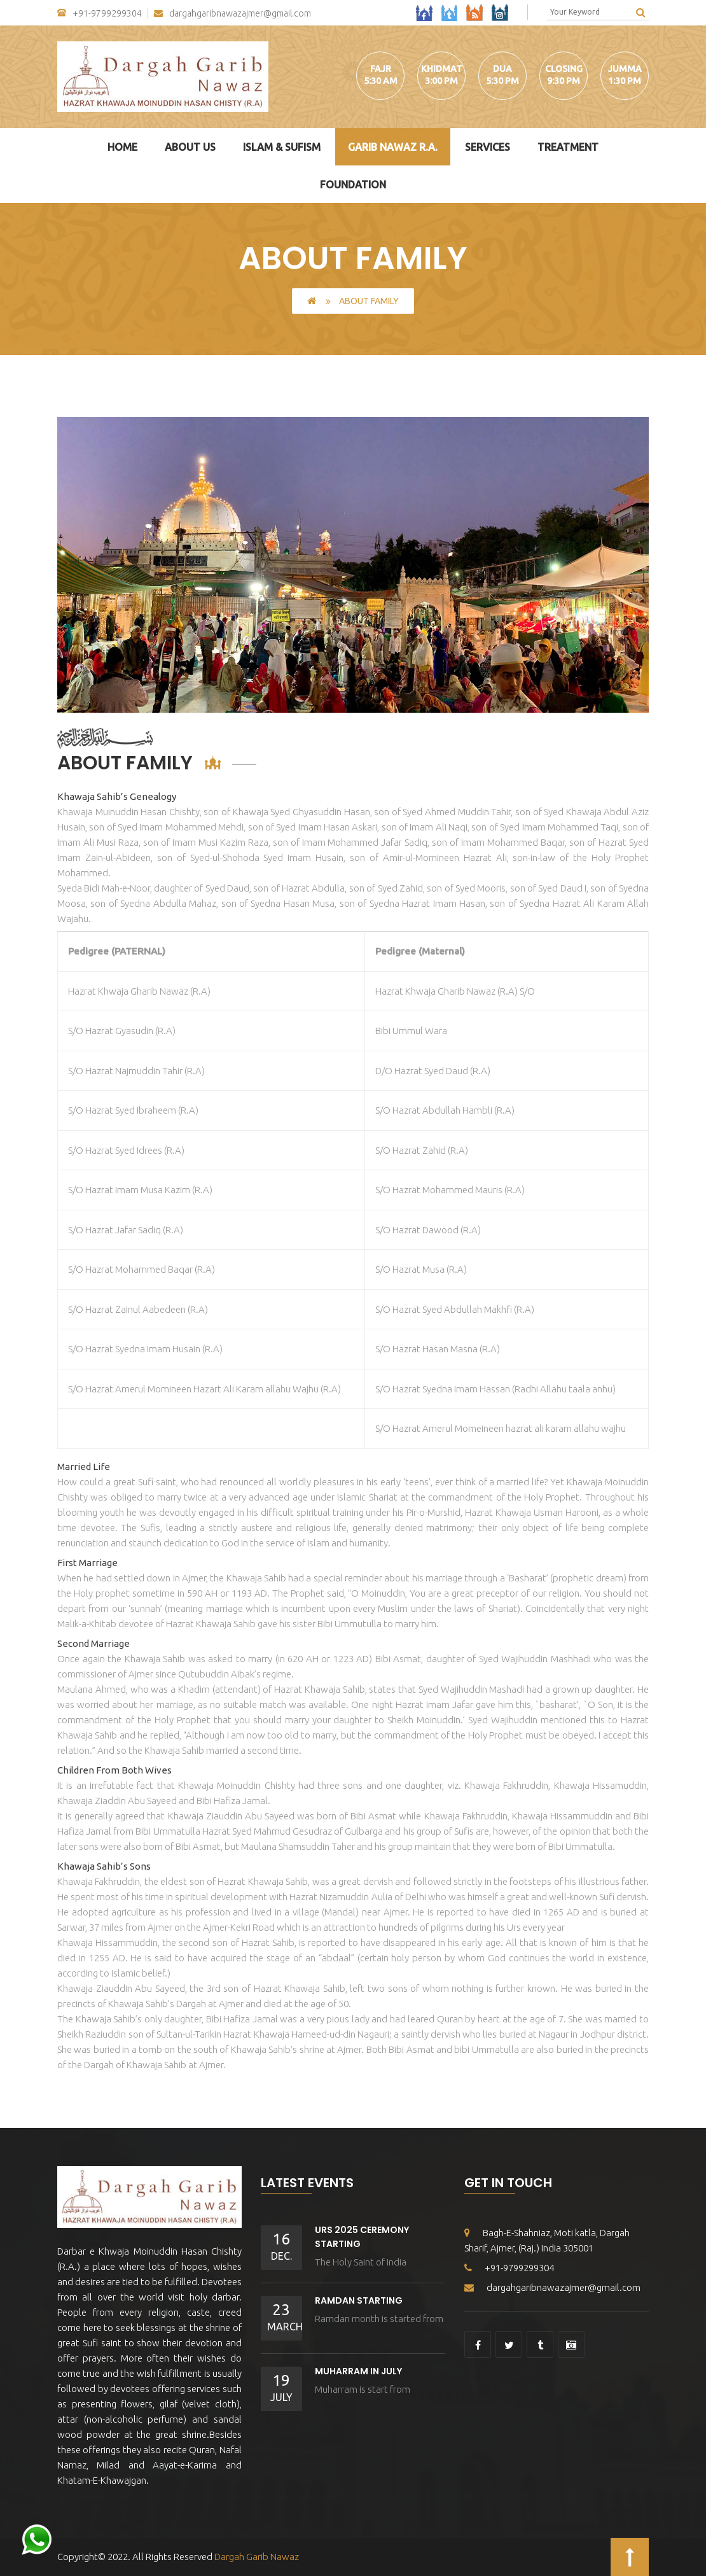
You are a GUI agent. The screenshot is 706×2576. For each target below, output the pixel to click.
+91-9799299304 (99, 13)
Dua (502, 69)
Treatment (568, 147)
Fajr (380, 69)
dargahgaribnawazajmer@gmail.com (232, 13)
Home (122, 147)
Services (487, 147)
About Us (190, 147)
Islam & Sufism (282, 147)
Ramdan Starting (359, 2300)
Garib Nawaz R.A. (393, 147)
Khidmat (441, 69)
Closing (564, 69)
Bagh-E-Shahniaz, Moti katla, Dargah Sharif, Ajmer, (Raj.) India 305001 (547, 2240)
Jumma (625, 69)
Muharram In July (358, 2371)
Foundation (353, 184)
